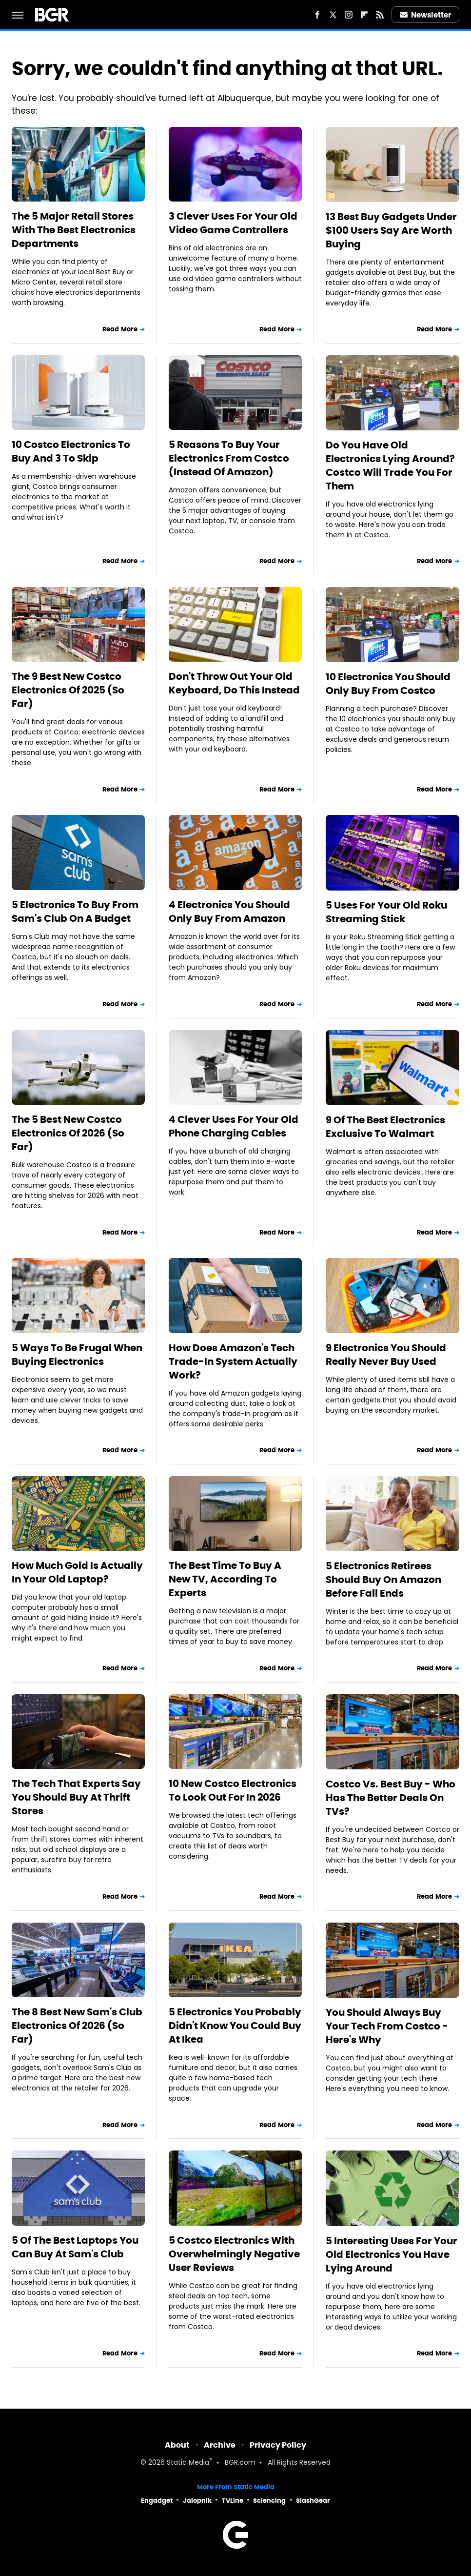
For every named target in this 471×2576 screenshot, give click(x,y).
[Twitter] (333, 15)
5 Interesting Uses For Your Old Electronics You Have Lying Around (391, 2254)
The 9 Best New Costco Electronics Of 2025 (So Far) (68, 690)
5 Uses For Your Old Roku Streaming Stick (386, 912)
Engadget (157, 2500)
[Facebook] (317, 15)
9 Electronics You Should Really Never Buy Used (386, 1354)
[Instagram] (349, 15)
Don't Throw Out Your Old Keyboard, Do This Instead (234, 683)
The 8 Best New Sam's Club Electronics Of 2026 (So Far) (77, 2026)
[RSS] (380, 15)
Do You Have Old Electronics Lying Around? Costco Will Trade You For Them (390, 465)
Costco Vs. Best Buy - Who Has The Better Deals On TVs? (390, 1798)
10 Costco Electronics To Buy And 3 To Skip (71, 451)
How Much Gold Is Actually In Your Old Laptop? (77, 1572)
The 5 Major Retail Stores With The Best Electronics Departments (74, 230)
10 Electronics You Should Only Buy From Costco (388, 683)
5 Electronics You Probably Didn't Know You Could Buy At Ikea (235, 2026)
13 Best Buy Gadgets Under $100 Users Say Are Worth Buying (391, 230)
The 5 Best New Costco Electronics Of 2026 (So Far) (68, 1133)
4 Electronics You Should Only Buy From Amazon (229, 911)
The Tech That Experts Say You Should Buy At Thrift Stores (76, 1797)
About (177, 2445)
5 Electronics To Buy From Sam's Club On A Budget (75, 911)
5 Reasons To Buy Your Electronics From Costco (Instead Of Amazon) (229, 458)
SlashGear (313, 2500)
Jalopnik (197, 2500)
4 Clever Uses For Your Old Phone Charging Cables (233, 1126)
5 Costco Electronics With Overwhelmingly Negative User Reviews (234, 2254)
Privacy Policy (278, 2445)
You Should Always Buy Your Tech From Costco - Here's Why (387, 2026)
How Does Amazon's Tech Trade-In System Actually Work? (233, 1361)
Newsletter (425, 15)
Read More (119, 329)
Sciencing (269, 2500)
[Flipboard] (364, 15)
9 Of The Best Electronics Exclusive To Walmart (385, 1127)
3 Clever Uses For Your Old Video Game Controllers (233, 223)
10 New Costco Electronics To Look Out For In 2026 (232, 1790)
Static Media (188, 2463)
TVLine (232, 2500)
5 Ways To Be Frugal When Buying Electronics (77, 1354)
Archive (220, 2445)
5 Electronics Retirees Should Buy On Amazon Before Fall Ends (383, 1580)
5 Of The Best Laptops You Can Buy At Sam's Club (75, 2247)
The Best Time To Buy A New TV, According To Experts (225, 1579)
